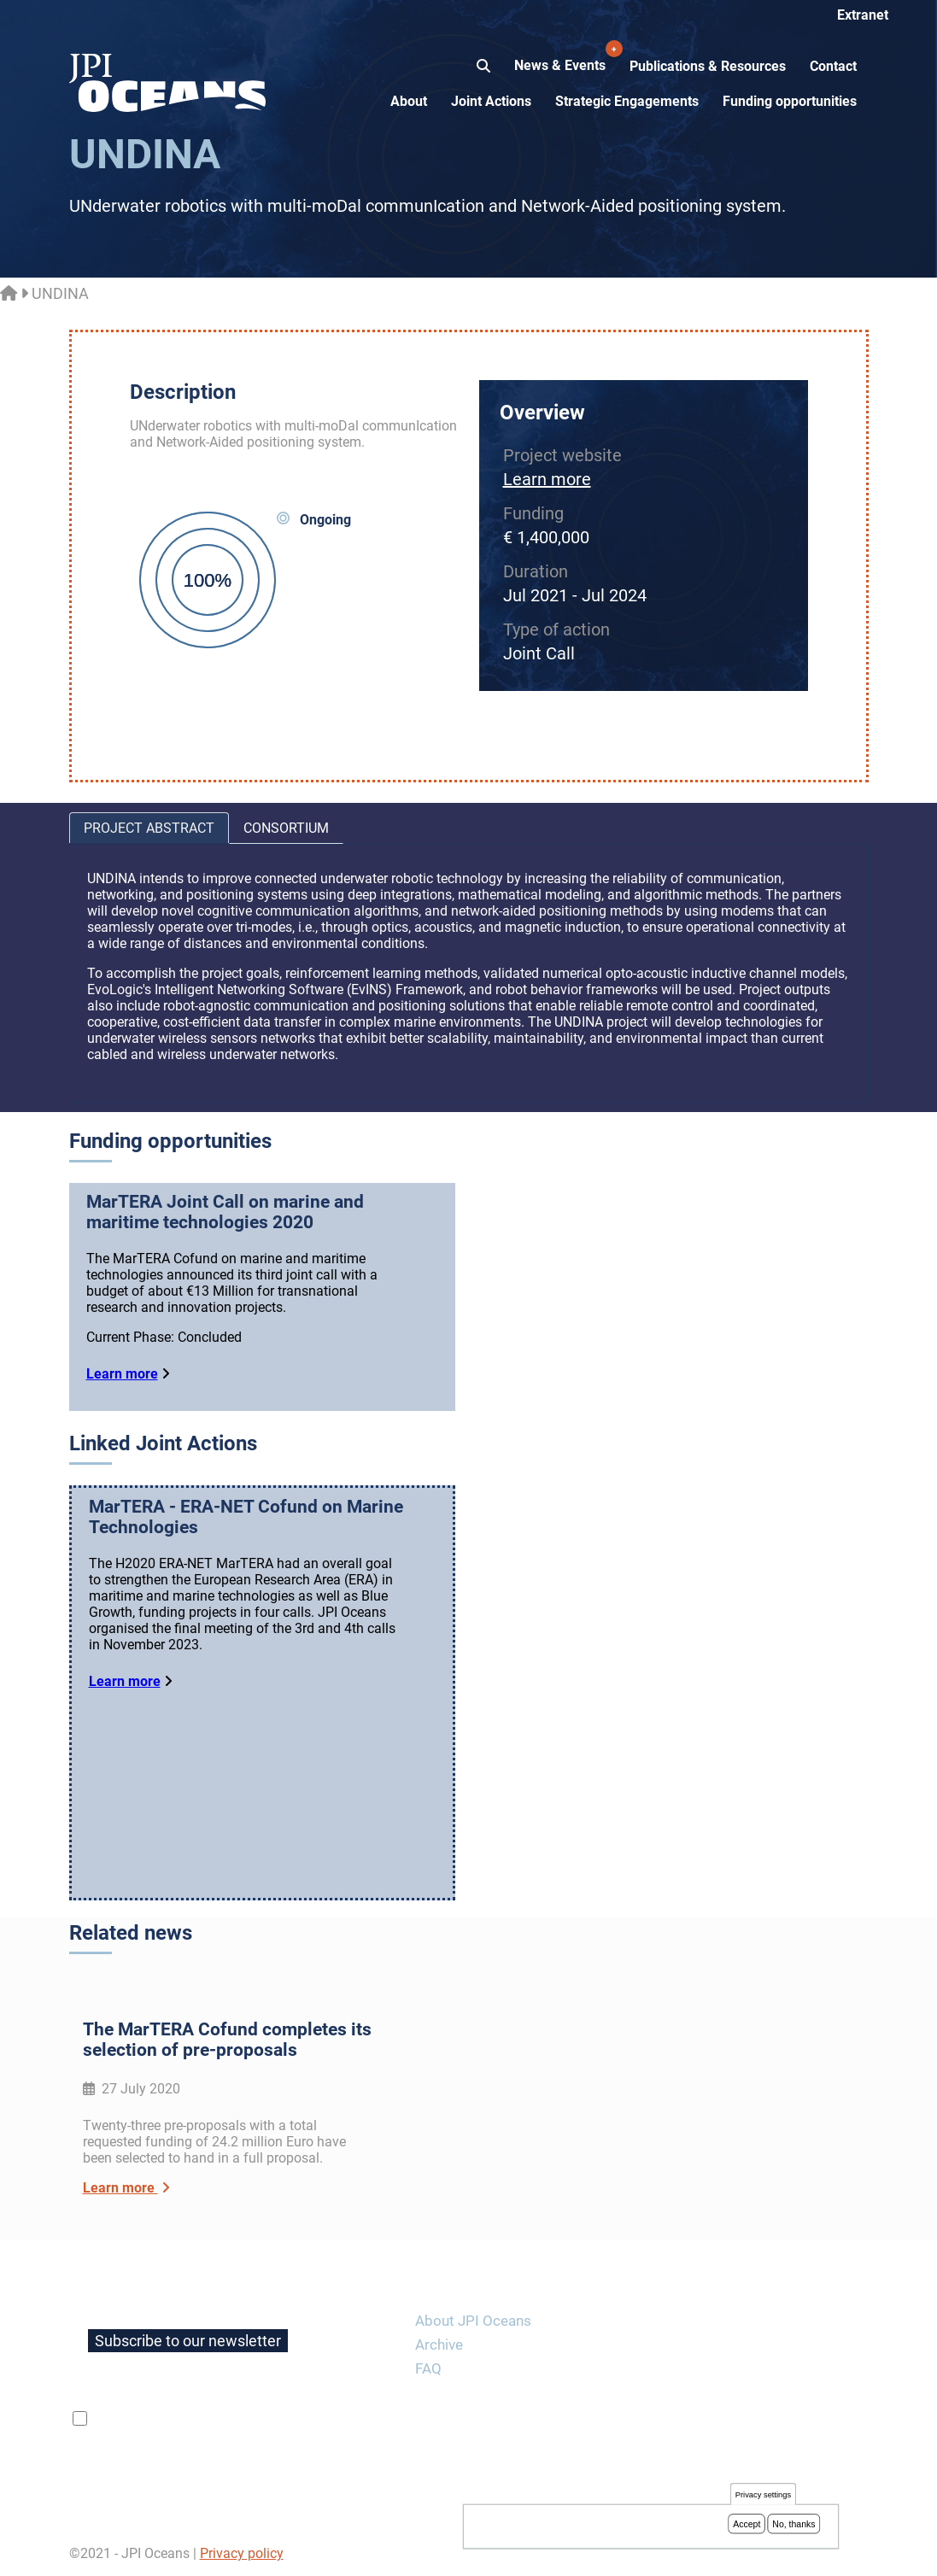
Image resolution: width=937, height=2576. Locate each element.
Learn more (547, 479)
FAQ (428, 2368)
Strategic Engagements (627, 101)
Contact (833, 66)
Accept (746, 2525)
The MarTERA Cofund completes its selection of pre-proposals (227, 2039)
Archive (439, 2344)
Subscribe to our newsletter (188, 2341)
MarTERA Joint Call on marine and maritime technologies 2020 (225, 1211)
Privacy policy (242, 2553)
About (408, 101)
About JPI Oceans (473, 2320)
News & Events (561, 56)
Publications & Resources (708, 66)
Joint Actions (491, 101)
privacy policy (294, 2419)
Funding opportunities (790, 101)
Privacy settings (763, 2496)
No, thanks (793, 2525)
